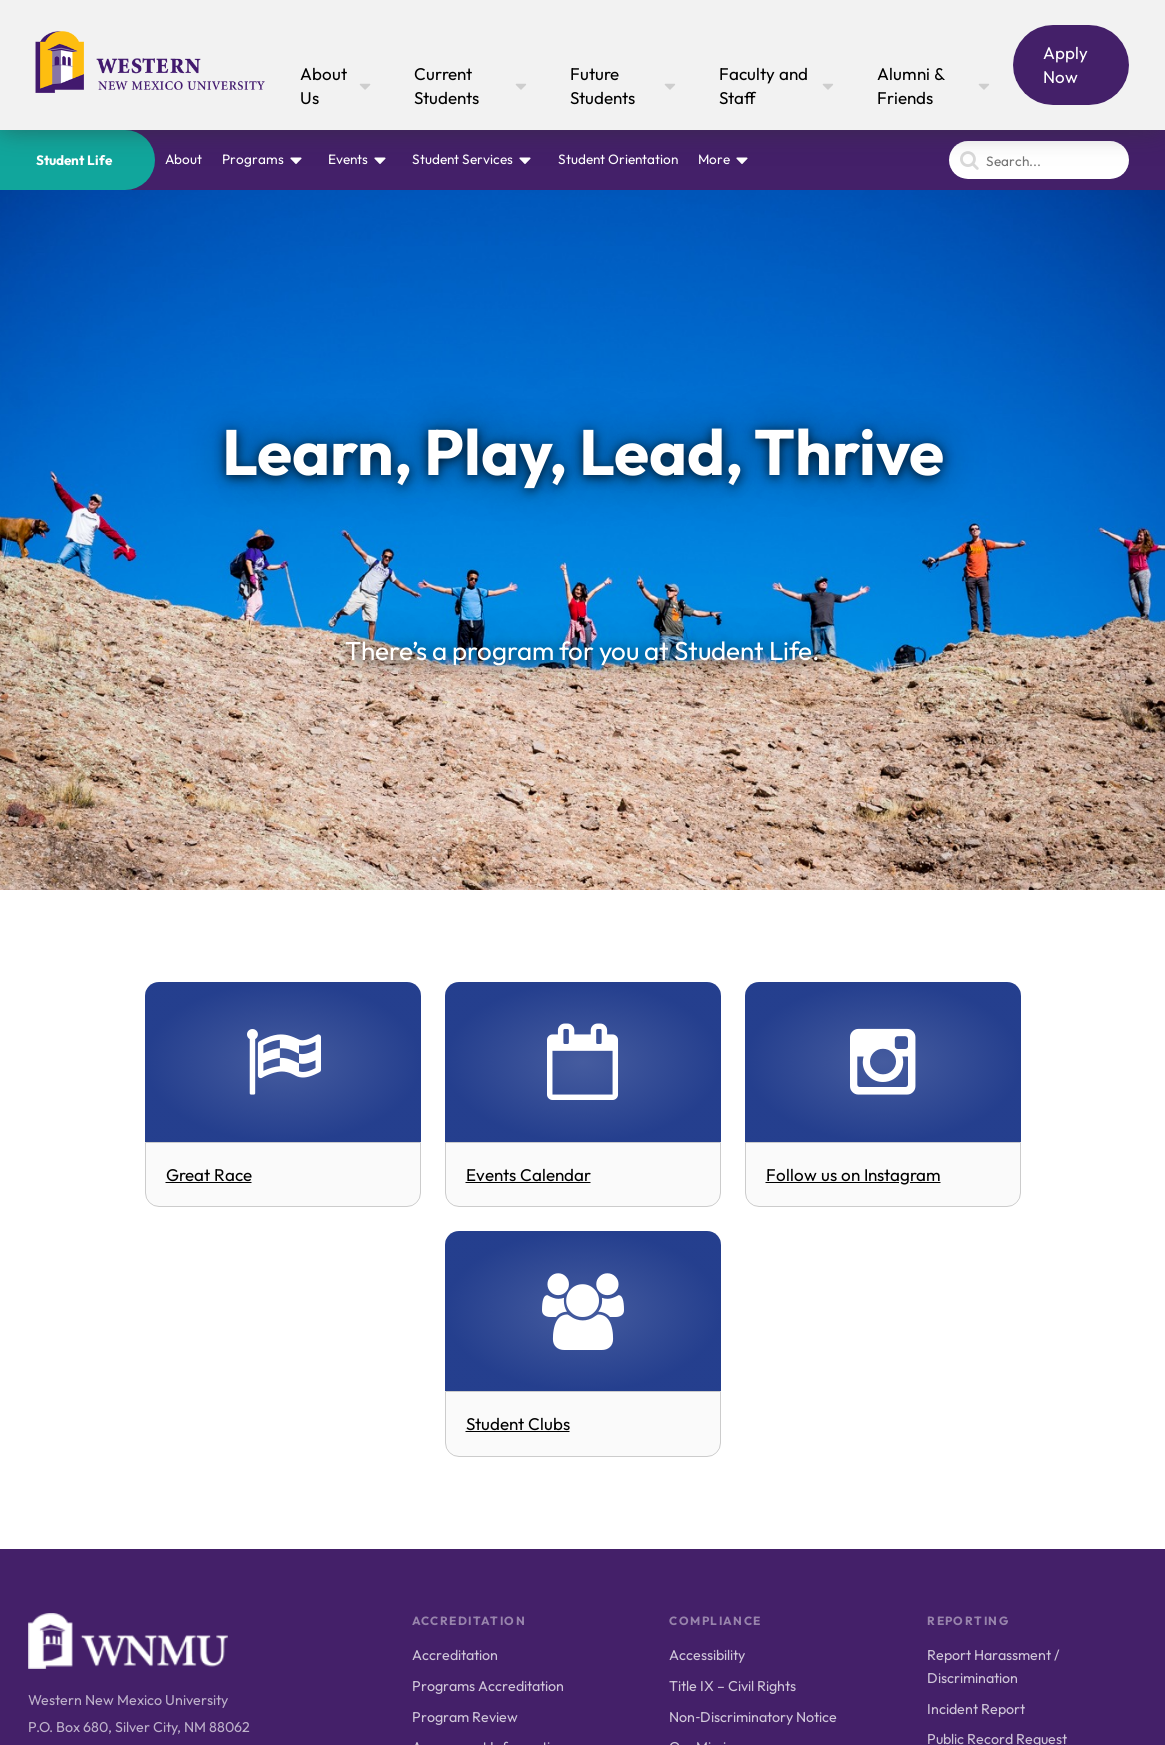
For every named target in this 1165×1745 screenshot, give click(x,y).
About (183, 159)
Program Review (465, 1717)
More (714, 159)
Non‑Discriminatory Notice (753, 1717)
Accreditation (455, 1655)
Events (348, 159)
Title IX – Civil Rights (732, 1686)
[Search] (1039, 160)
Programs (253, 159)
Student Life (74, 160)
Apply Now (1065, 64)
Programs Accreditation (488, 1686)
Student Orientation (618, 159)
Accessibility (707, 1655)
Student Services (462, 159)
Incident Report (976, 1709)
